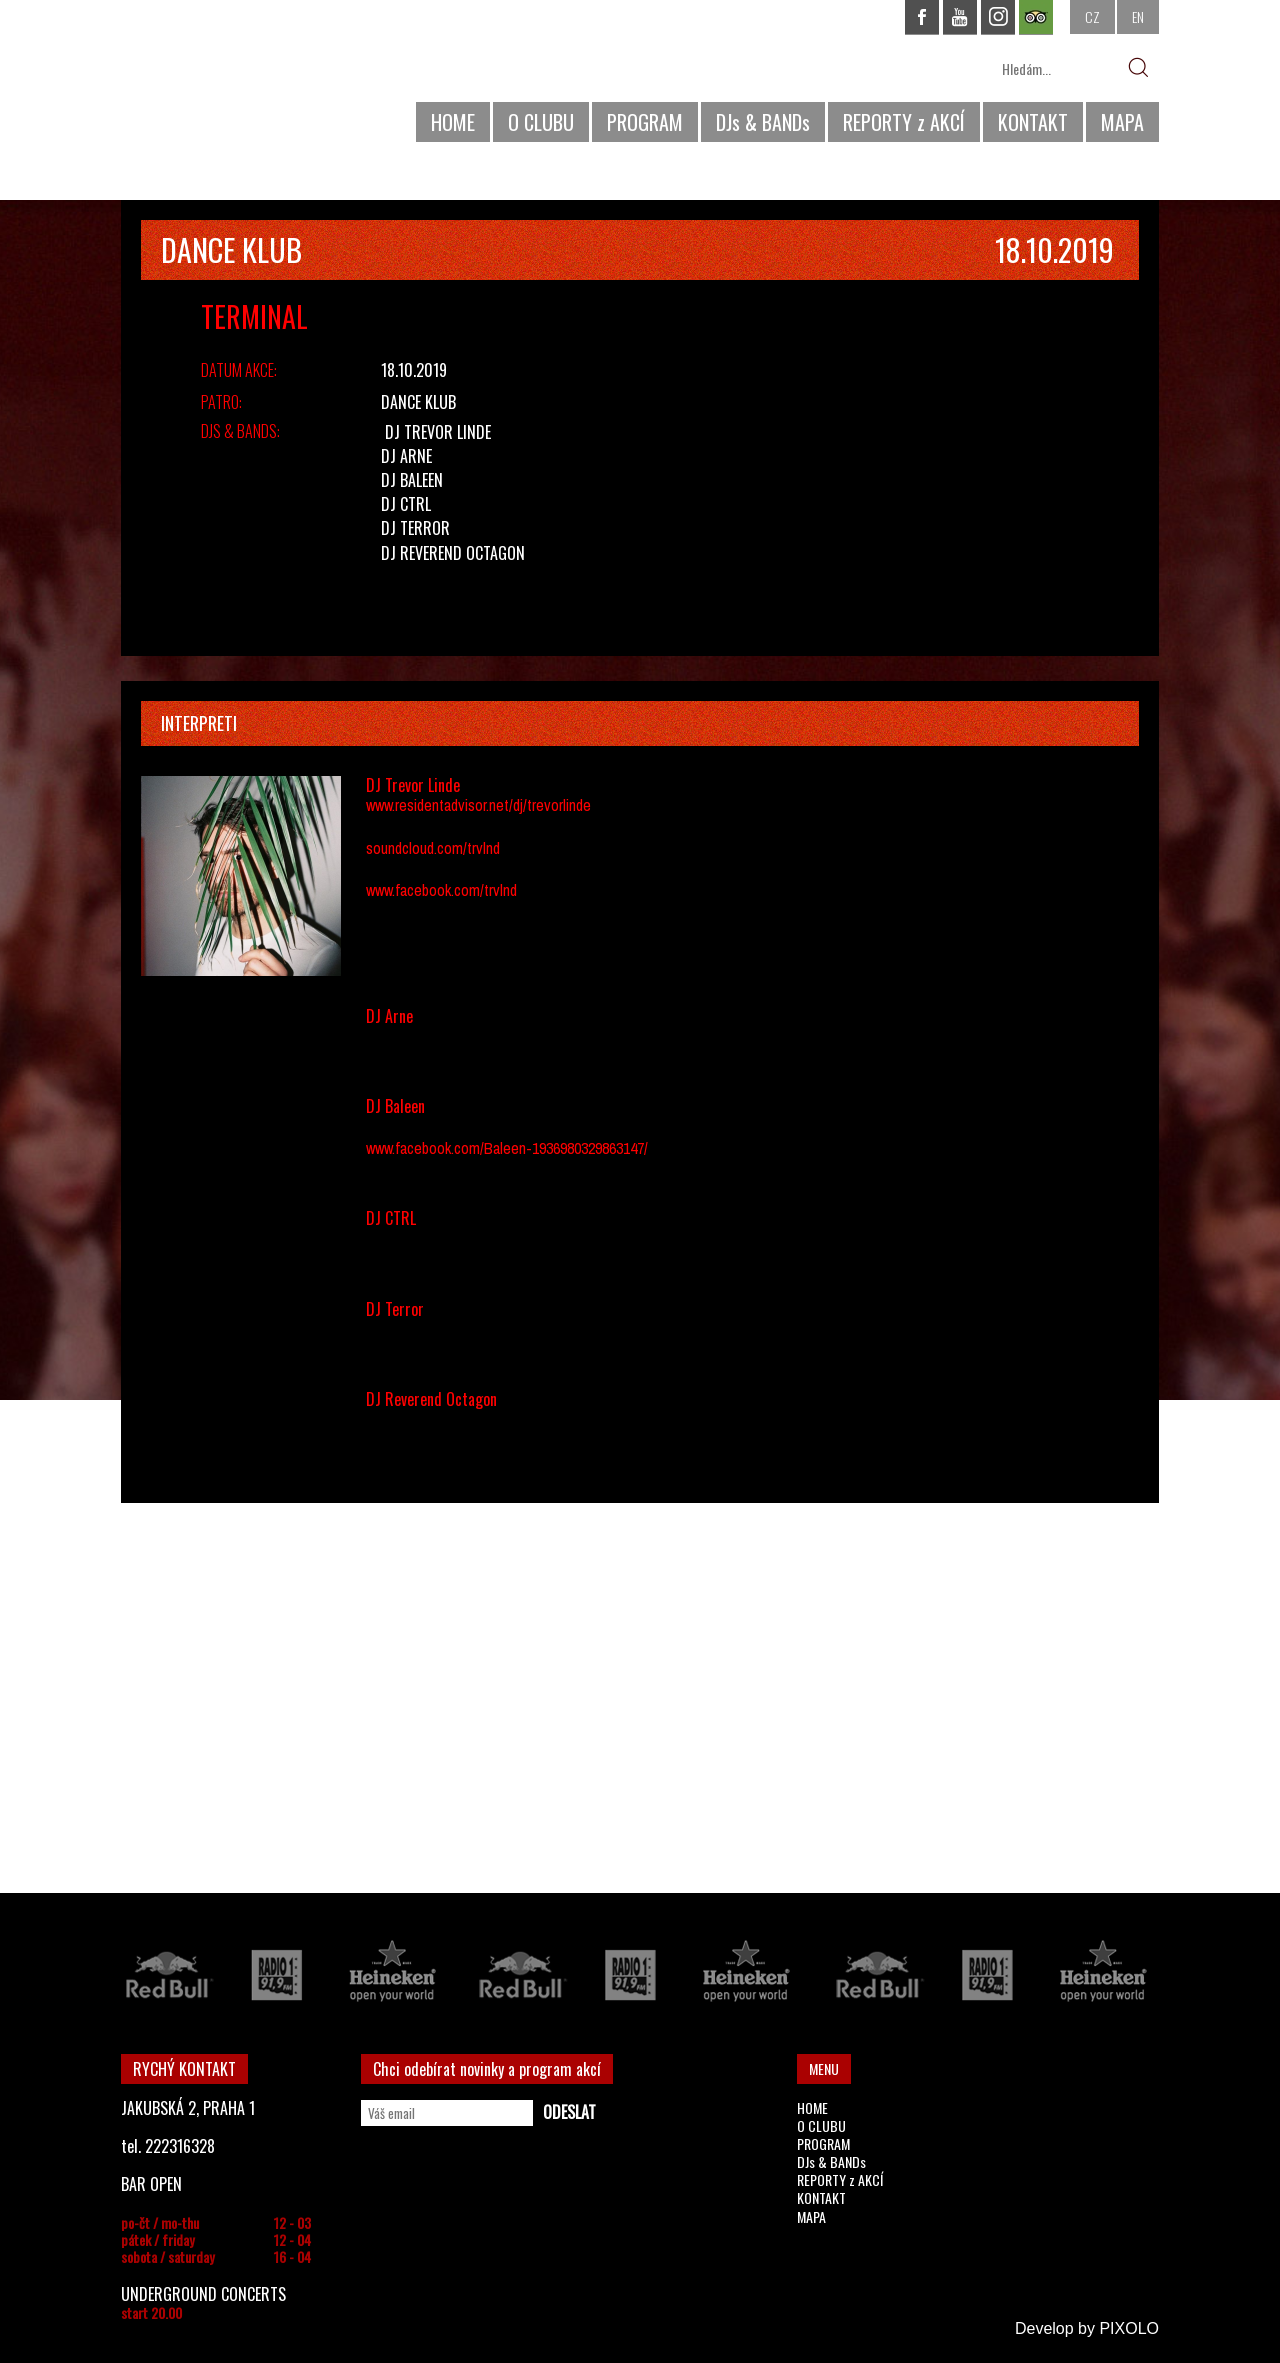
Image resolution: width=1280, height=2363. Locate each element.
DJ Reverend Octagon (453, 553)
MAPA (1122, 122)
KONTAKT (1033, 122)
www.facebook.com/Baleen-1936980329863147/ (507, 1148)
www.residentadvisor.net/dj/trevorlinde (478, 805)
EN (1138, 16)
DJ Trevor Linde (438, 432)
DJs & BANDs (763, 122)
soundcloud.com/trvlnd (433, 848)
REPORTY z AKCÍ (904, 122)
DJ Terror (415, 528)
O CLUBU (541, 122)
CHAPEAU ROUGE (230, 78)
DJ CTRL (406, 504)
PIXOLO (1129, 2328)
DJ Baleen (412, 480)
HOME (453, 122)
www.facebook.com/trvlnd (441, 890)
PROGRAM (645, 122)
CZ (1092, 16)
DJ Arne (406, 456)
